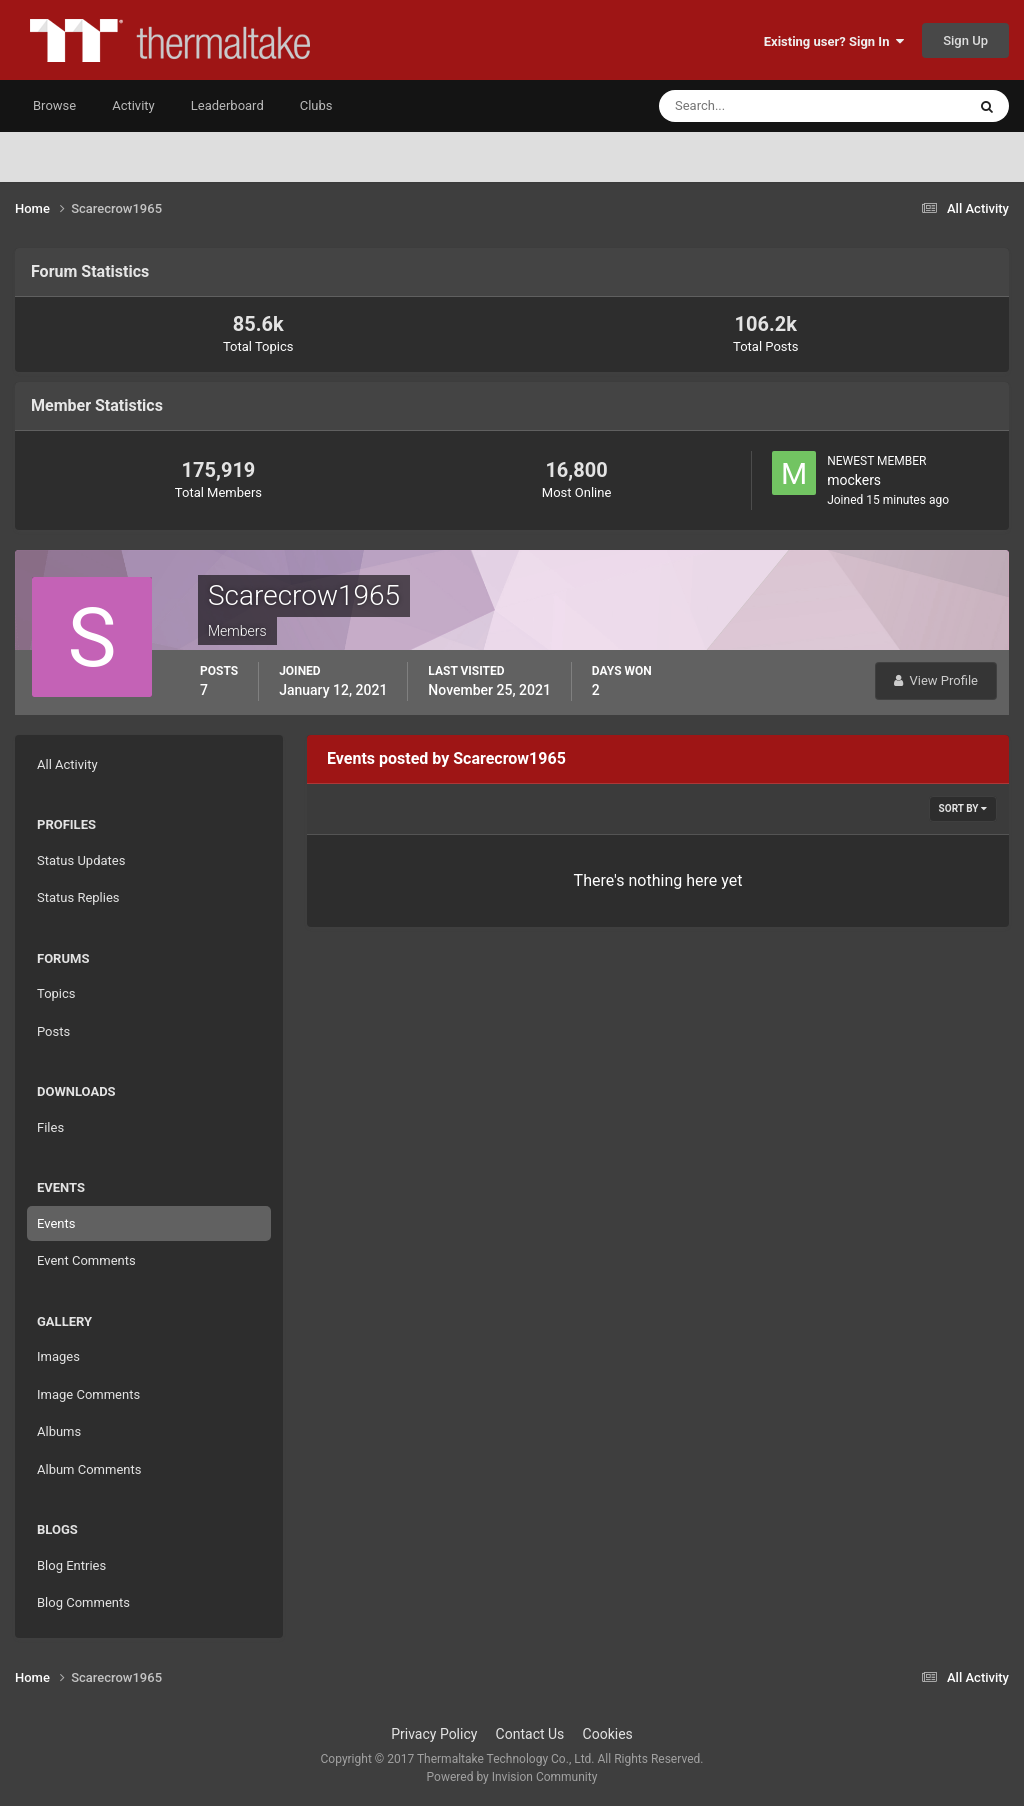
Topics (56, 993)
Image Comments (88, 1394)
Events (56, 1223)
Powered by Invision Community (512, 1777)
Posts (53, 1031)
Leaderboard (227, 105)
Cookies (608, 1734)
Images (58, 1356)
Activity (133, 105)
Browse (54, 105)
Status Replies (78, 897)
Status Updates (81, 860)
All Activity (67, 764)
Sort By (963, 808)
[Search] (751, 106)
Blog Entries (71, 1565)
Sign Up (965, 40)
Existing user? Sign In (834, 41)
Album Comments (89, 1469)
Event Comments (86, 1260)
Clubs (316, 105)
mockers (854, 480)
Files (50, 1127)
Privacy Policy (434, 1734)
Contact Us (530, 1734)
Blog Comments (83, 1602)
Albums (59, 1431)
